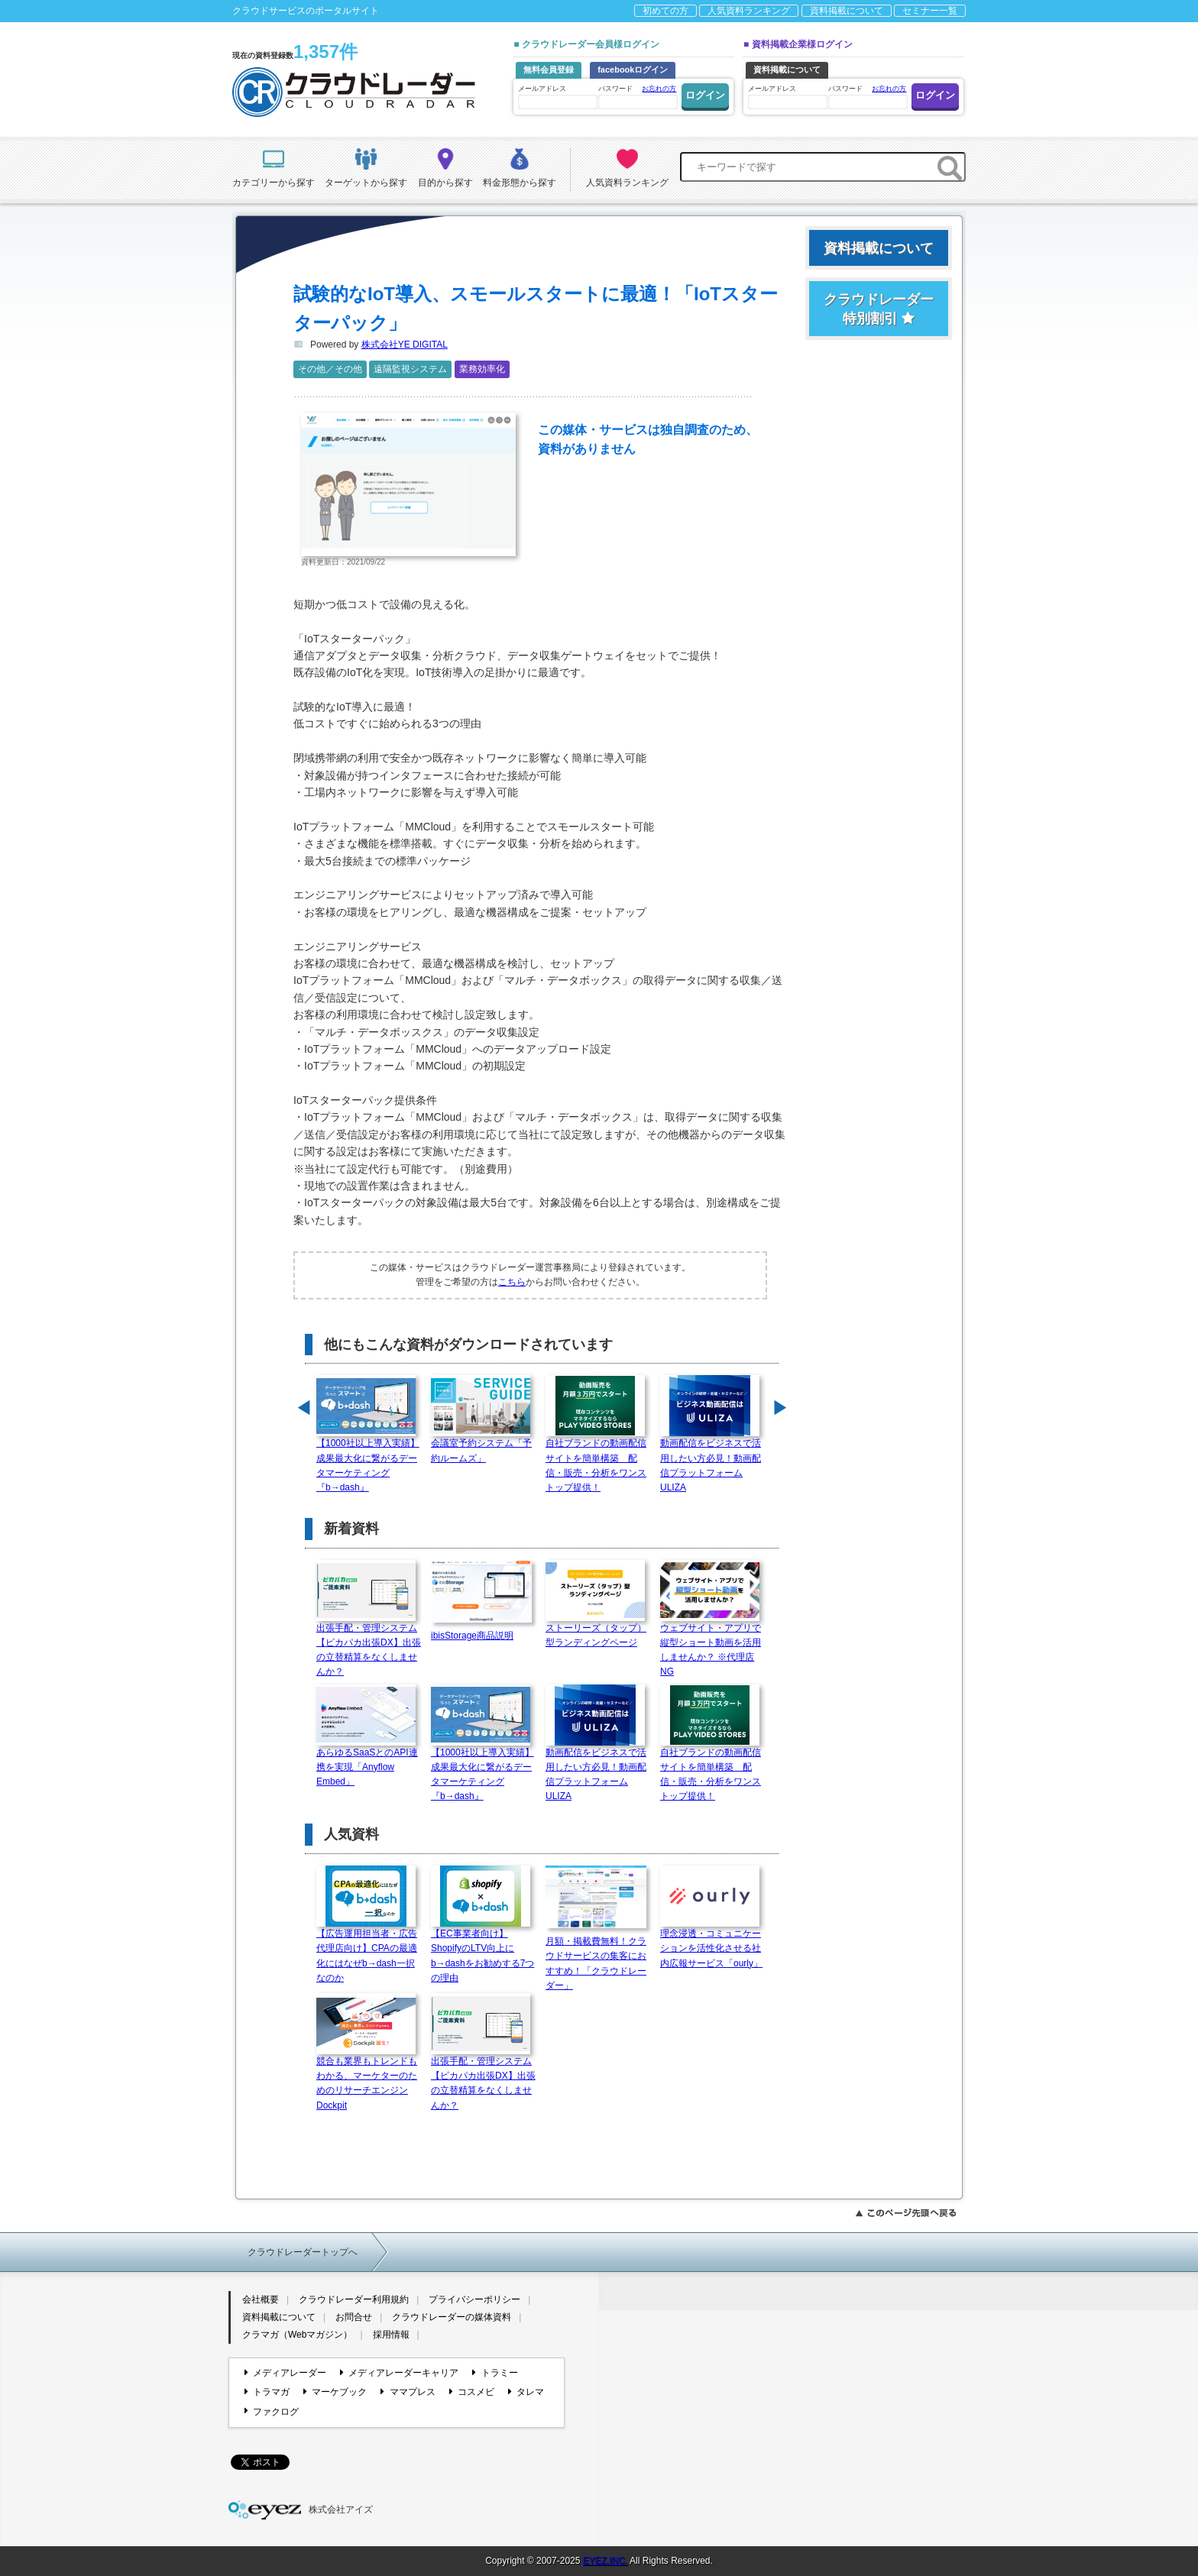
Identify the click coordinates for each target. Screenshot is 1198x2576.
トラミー (494, 2372)
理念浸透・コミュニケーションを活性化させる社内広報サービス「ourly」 (711, 1943)
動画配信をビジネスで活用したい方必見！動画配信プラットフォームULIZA (710, 1460)
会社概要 (260, 2299)
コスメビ (471, 2392)
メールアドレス (557, 96)
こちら (512, 1282)
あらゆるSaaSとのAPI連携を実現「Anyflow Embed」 (367, 1762)
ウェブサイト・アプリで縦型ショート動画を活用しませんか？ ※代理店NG (710, 1645)
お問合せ (353, 2317)
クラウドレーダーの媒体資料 (451, 2317)
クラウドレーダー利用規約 (354, 2299)
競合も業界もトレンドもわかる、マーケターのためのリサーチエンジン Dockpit (366, 2078)
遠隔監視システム (410, 369)
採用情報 (391, 2334)
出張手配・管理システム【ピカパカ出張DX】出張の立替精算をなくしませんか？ (368, 1645)
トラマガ (267, 2392)
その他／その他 (330, 369)
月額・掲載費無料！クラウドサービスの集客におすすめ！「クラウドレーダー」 (599, 1958)
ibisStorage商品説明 (484, 1630)
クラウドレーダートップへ (303, 2252)
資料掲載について (846, 10)
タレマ (526, 2392)
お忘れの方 (659, 88)
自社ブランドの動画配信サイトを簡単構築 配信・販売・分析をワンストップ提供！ (596, 1460)
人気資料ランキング (748, 10)
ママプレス (407, 2392)
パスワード (637, 95)
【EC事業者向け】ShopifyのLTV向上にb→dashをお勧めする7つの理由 (482, 1950)
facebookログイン (632, 69)
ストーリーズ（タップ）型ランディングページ (596, 1630)
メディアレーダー (285, 2372)
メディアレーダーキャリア (399, 2372)
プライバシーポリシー (474, 2299)
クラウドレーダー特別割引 (879, 309)
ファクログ (271, 2411)
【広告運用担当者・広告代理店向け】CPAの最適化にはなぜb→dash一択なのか (366, 1950)
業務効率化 (482, 369)
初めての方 (665, 10)
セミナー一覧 (929, 10)
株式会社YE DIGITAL (404, 344)
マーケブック (335, 2392)
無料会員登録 (548, 69)
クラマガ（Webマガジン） (297, 2334)
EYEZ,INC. (605, 2560)
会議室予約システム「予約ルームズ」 (481, 1445)
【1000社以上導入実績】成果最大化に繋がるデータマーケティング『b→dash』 (367, 1460)
